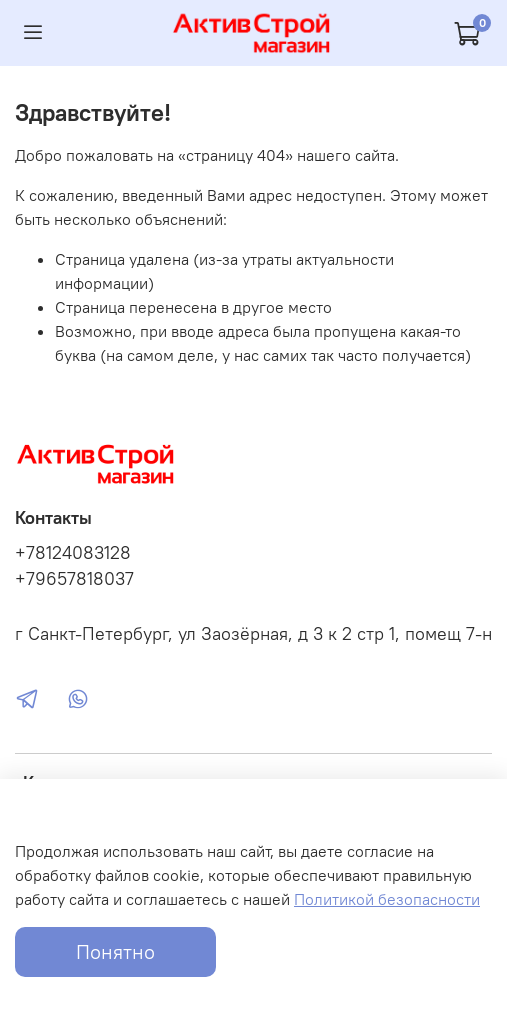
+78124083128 (73, 553)
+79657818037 (74, 579)
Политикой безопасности (387, 899)
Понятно (115, 951)
